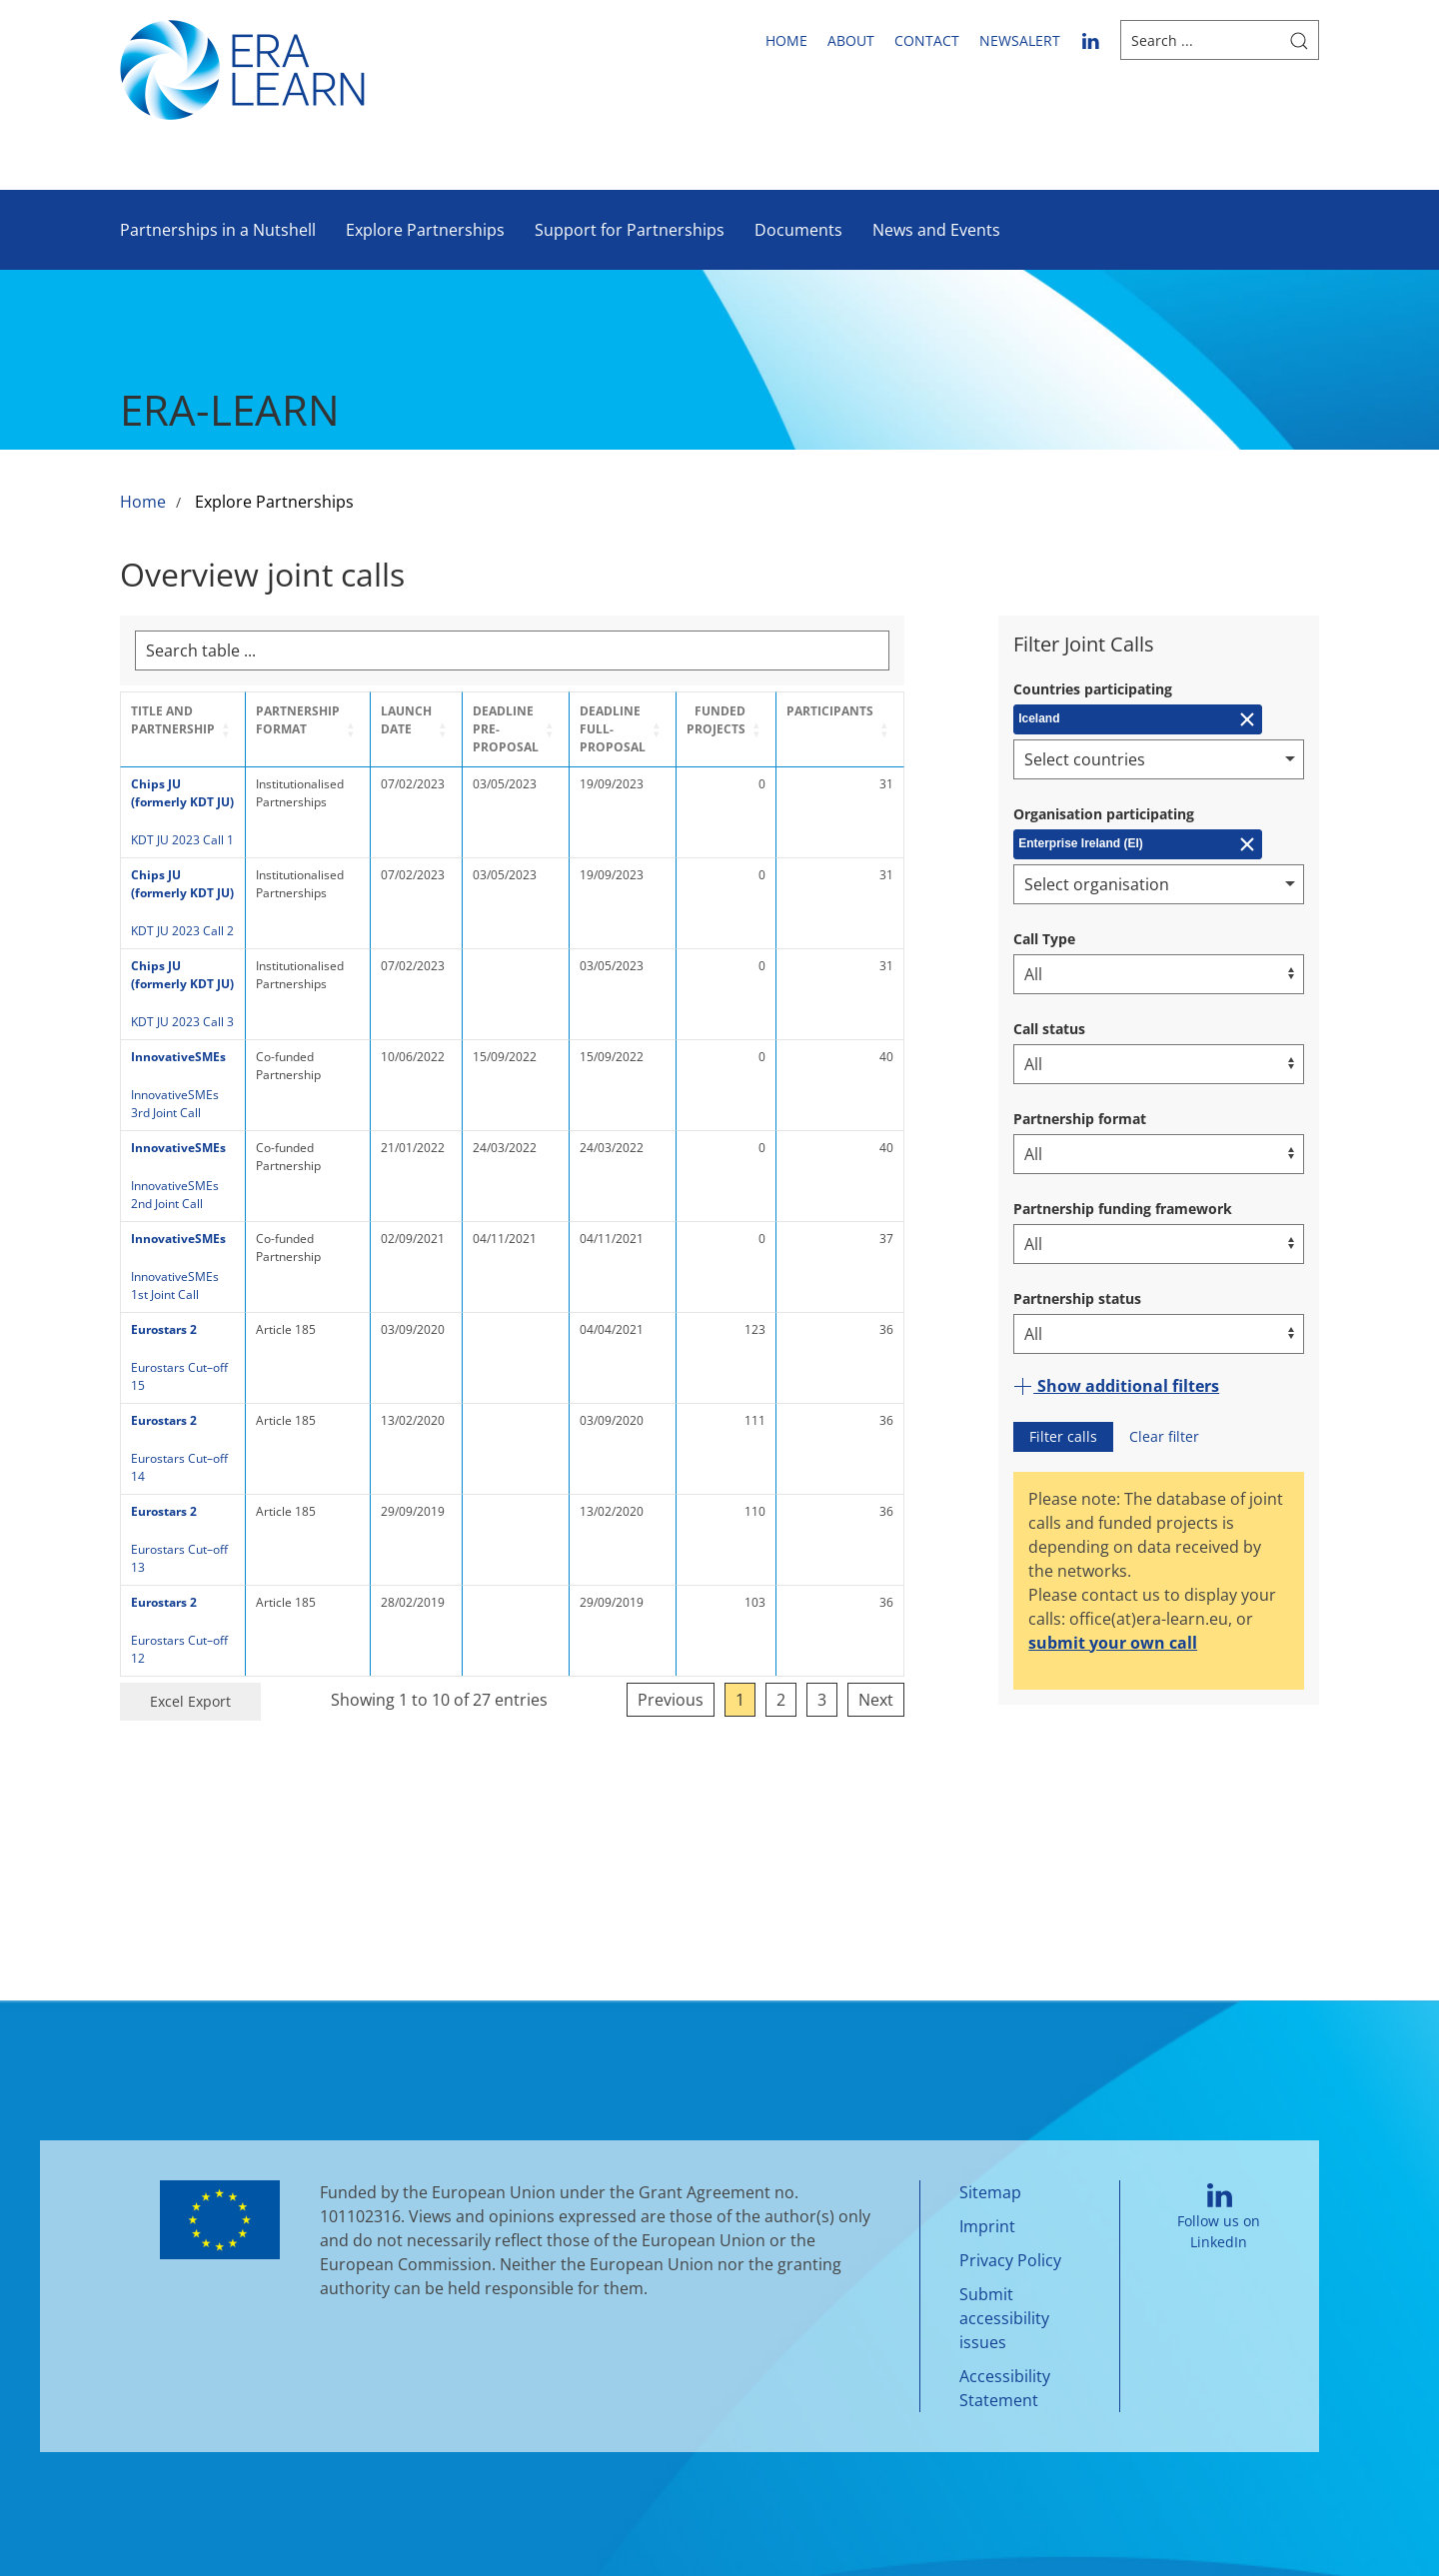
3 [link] (899, 1628)
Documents (798, 230)
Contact (926, 40)
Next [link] (953, 1628)
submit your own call (1112, 1643)
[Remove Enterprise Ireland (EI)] (1137, 844)
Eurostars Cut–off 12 (188, 1586)
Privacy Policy (1010, 2244)
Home (786, 40)
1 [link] (817, 1628)
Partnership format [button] (311, 719)
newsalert (1019, 40)
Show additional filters (1116, 1386)
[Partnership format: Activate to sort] (326, 729)
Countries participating (1092, 688)
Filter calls (1063, 1436)
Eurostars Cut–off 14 (188, 1440)
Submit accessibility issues (1004, 2302)
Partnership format (1079, 1118)
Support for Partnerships (629, 230)
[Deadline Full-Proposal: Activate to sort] (679, 729)
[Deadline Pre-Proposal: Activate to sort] (555, 729)
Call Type (1044, 938)
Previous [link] (748, 1628)
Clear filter (1164, 1436)
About (850, 40)
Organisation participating (1103, 813)
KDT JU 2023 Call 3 (182, 1021)
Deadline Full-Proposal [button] (661, 728)
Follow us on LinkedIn (1218, 2200)
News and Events (936, 230)
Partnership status (1077, 1298)
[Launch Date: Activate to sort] (443, 729)
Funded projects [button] (793, 719)
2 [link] (858, 1628)
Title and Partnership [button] (173, 719)
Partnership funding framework (1122, 1208)
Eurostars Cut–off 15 (188, 1367)
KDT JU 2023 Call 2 (182, 930)
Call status (1049, 1028)
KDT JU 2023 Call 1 (182, 839)
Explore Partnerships (425, 230)
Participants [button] (907, 710)
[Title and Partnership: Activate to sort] (189, 729)
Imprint (987, 2210)
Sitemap (990, 2176)
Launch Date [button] (430, 719)
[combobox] (1158, 759)
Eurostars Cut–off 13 (188, 1513)
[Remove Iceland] (1137, 719)
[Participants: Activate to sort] (917, 729)
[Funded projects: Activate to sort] (798, 729)
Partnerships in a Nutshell (218, 230)
